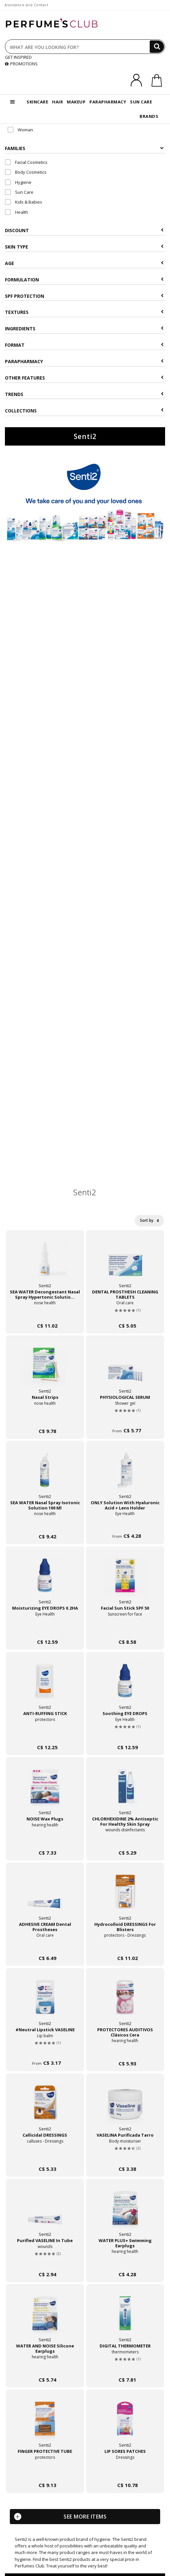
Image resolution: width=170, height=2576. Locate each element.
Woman (20, 130)
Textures (84, 312)
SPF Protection (84, 296)
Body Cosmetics (26, 172)
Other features (84, 378)
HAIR (57, 102)
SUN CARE (141, 102)
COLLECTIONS (84, 410)
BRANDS (149, 116)
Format (84, 345)
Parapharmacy (84, 361)
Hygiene (18, 182)
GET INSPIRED (18, 57)
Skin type (84, 247)
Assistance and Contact (26, 4)
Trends (84, 394)
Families (84, 148)
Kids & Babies (23, 202)
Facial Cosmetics (26, 162)
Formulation (84, 279)
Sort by (149, 1220)
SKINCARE (37, 102)
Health (16, 212)
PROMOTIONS (21, 64)
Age (84, 263)
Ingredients (84, 328)
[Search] (157, 46)
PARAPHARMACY (107, 102)
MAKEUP (76, 102)
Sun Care (19, 192)
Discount (84, 230)
